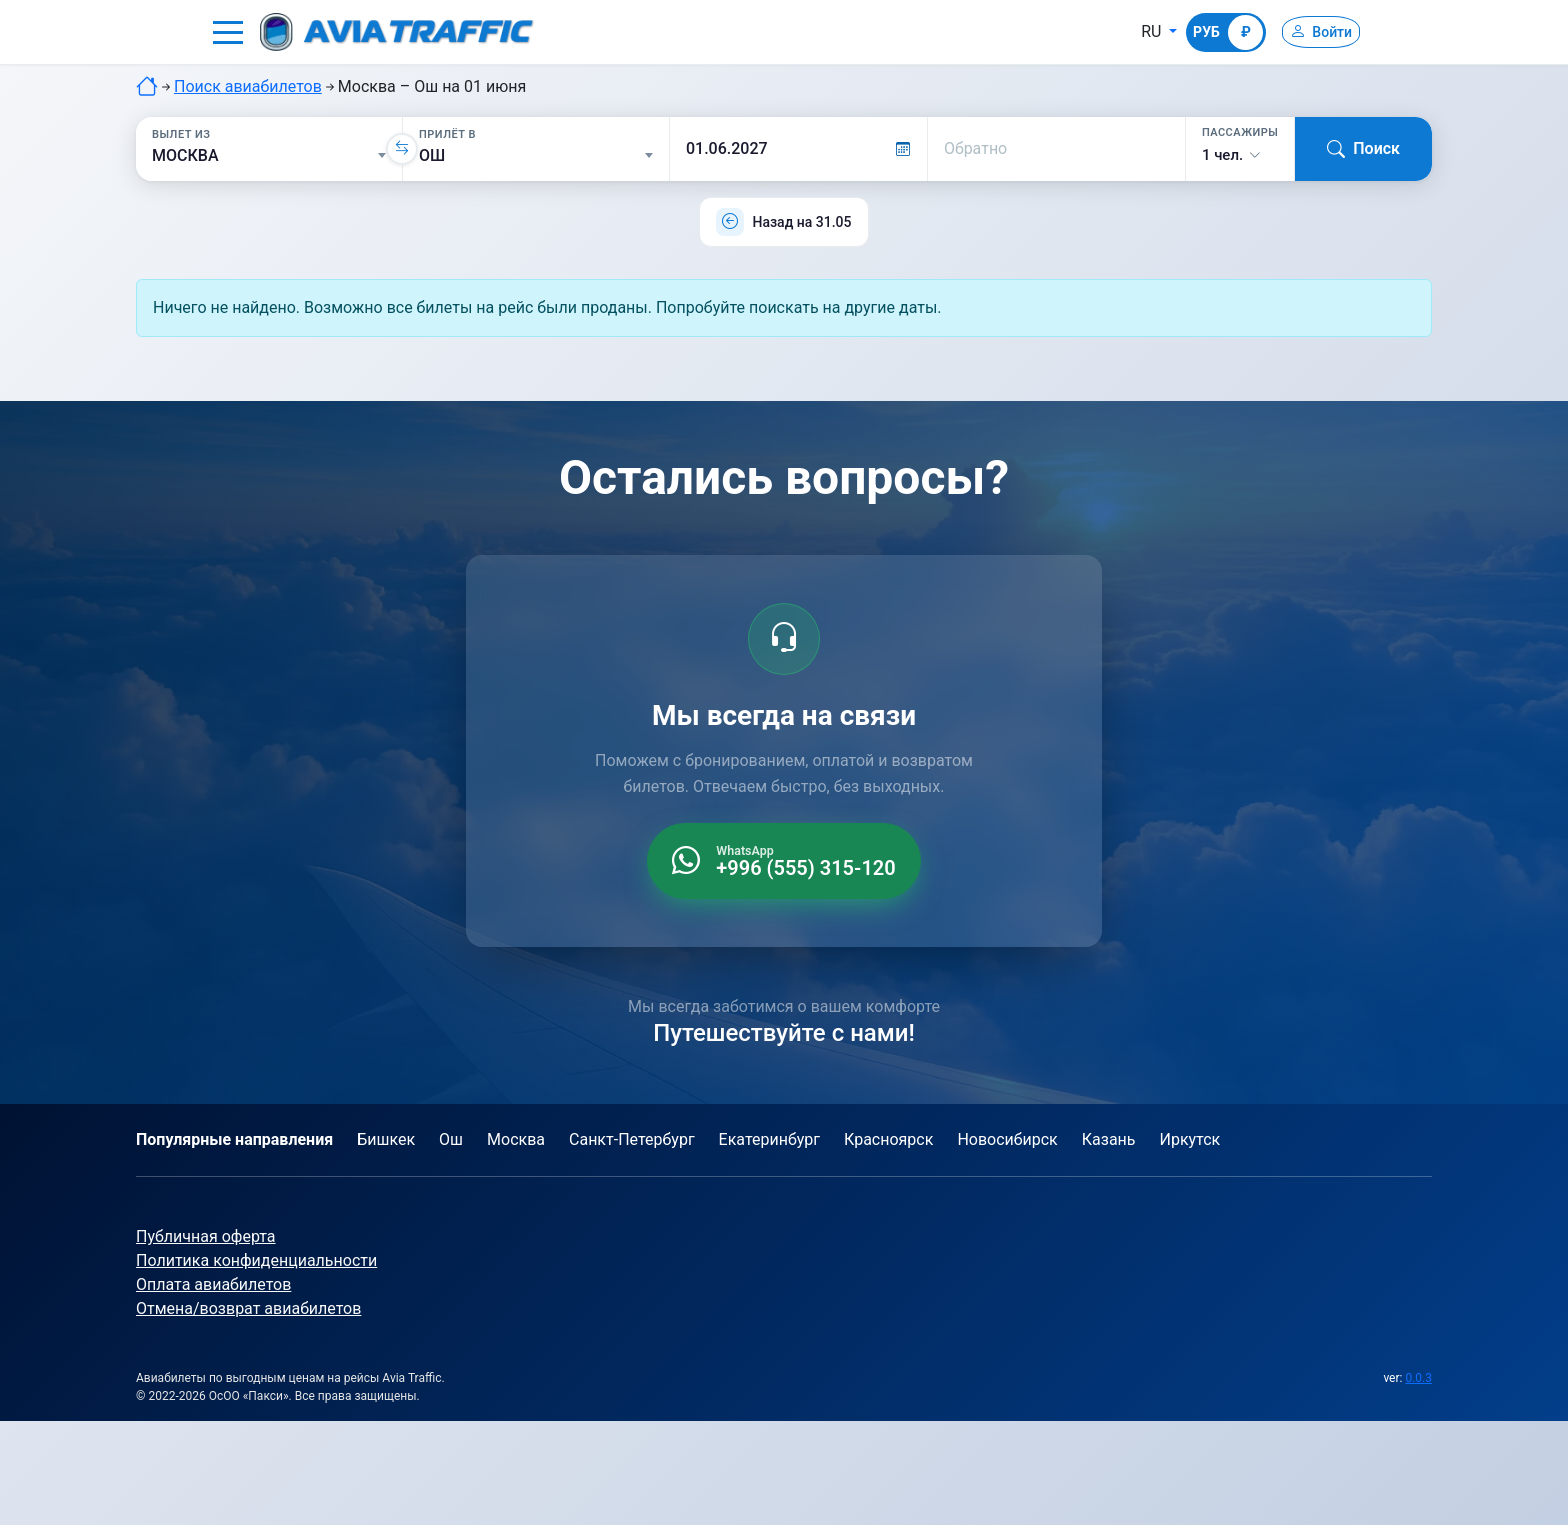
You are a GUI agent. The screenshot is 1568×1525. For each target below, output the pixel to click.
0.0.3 (1418, 1378)
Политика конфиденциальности (256, 1260)
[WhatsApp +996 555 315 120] (783, 861)
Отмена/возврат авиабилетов (248, 1308)
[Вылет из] (269, 156)
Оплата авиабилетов (213, 1284)
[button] (228, 32)
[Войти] (1312, 32)
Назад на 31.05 (801, 222)
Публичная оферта (206, 1236)
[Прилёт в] (536, 156)
